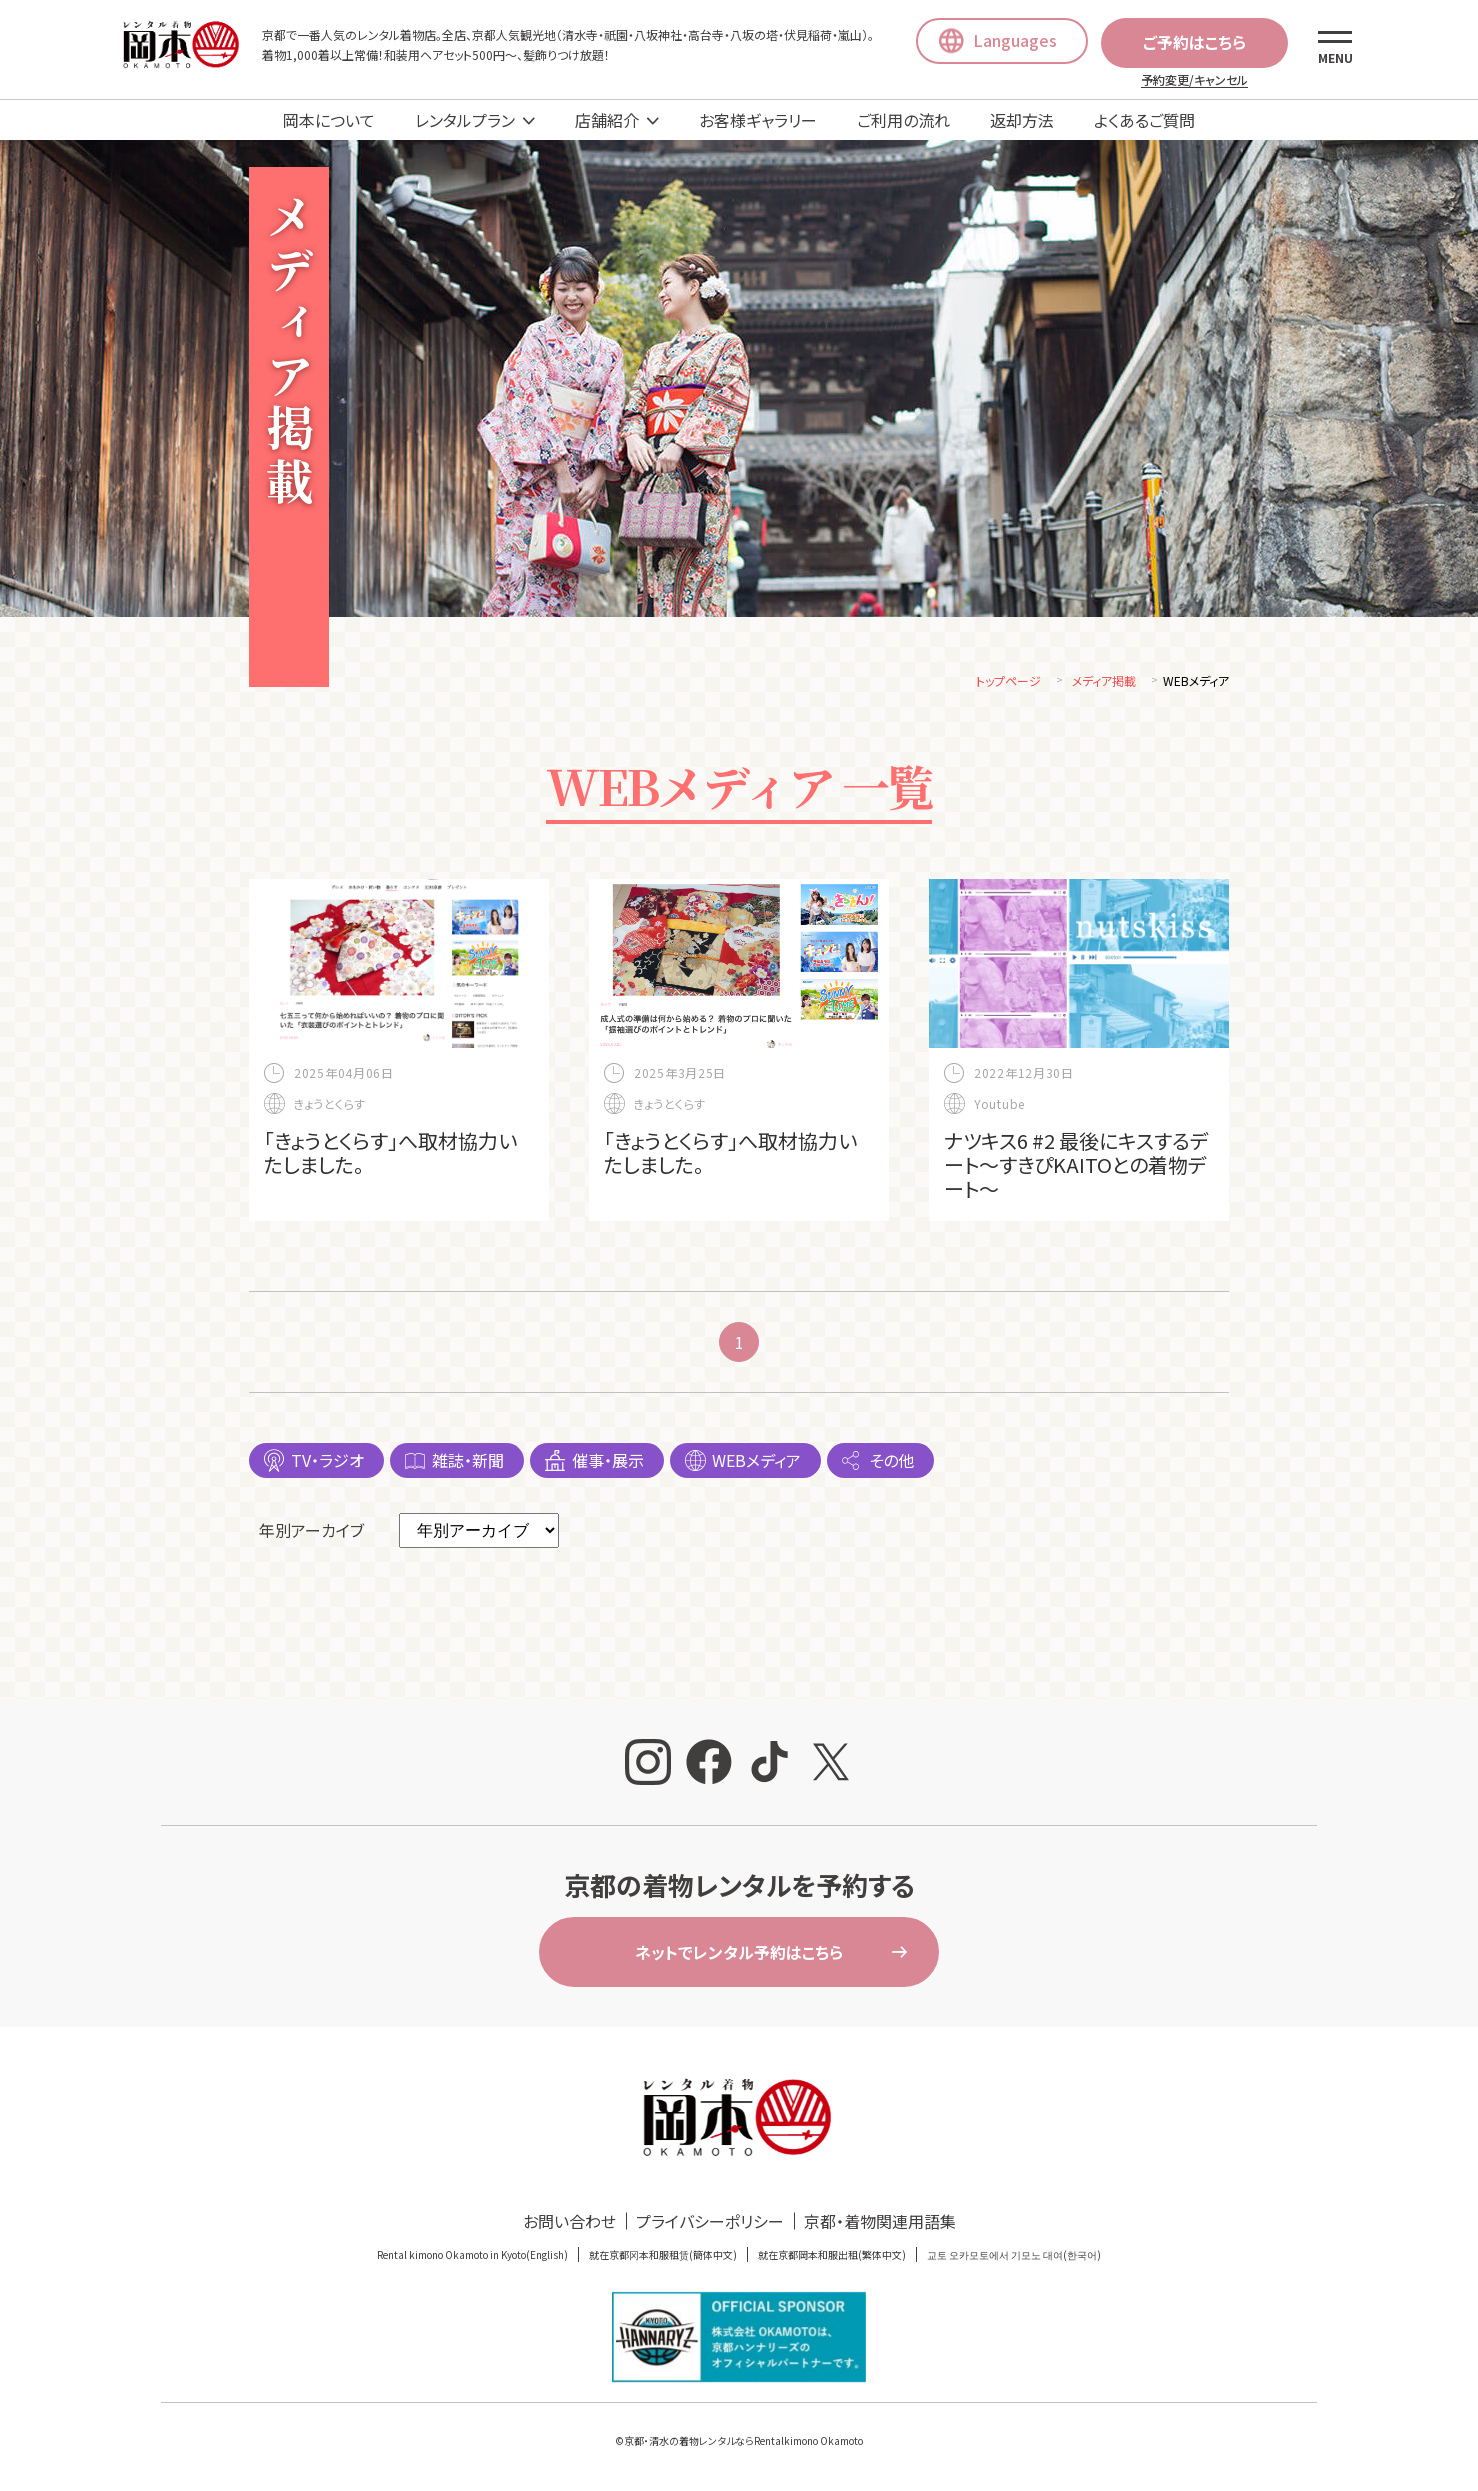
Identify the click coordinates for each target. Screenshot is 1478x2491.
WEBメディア (756, 1463)
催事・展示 (608, 1463)
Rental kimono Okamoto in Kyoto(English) (472, 2257)
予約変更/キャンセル (1194, 79)
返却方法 (1022, 120)
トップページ (1008, 683)
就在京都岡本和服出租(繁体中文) (832, 2257)
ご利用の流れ (903, 120)
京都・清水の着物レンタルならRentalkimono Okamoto (743, 2443)
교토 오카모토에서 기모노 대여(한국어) (1014, 2257)
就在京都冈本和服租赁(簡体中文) (663, 2257)
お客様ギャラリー (758, 120)
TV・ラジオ (327, 1463)
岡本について (329, 120)
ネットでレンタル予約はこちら (739, 1955)
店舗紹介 (607, 120)
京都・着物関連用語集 (880, 2224)
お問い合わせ (569, 2224)
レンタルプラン (465, 120)
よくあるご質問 (1144, 120)
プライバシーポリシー (710, 2224)
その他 (891, 1463)
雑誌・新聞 (468, 1463)
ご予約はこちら (1194, 42)
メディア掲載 (1104, 683)
